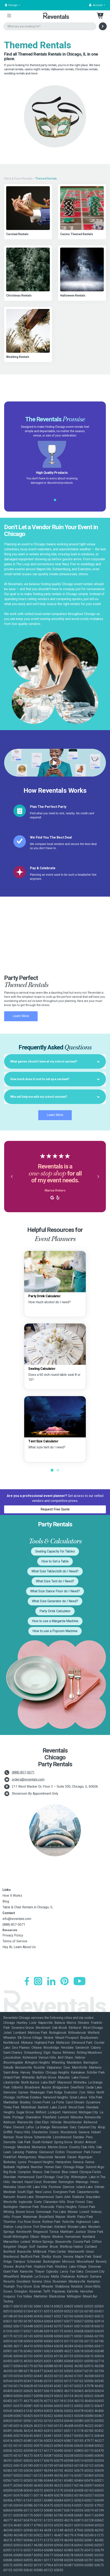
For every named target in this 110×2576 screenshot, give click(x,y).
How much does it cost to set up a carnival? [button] (55, 1079)
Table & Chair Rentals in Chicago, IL (27, 1907)
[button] (97, 5)
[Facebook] (27, 1981)
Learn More (21, 1016)
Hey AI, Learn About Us (19, 1947)
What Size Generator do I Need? (55, 1601)
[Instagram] (38, 1981)
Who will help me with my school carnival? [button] (55, 1096)
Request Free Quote (55, 1509)
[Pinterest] (64, 1981)
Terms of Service (14, 1941)
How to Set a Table (55, 1561)
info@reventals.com (16, 1919)
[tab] (55, 1061)
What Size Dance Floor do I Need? (55, 1591)
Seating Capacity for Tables (55, 1551)
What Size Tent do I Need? (55, 1581)
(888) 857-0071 (23, 1772)
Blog (5, 1901)
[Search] (103, 26)
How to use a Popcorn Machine (55, 1631)
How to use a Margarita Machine (55, 1621)
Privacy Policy (12, 1935)
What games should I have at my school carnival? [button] (55, 1061)
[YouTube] (79, 1981)
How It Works (12, 1896)
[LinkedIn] (51, 1981)
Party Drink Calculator (55, 1611)
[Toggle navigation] (9, 15)
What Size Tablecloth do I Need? (55, 1571)
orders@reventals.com (28, 1779)
